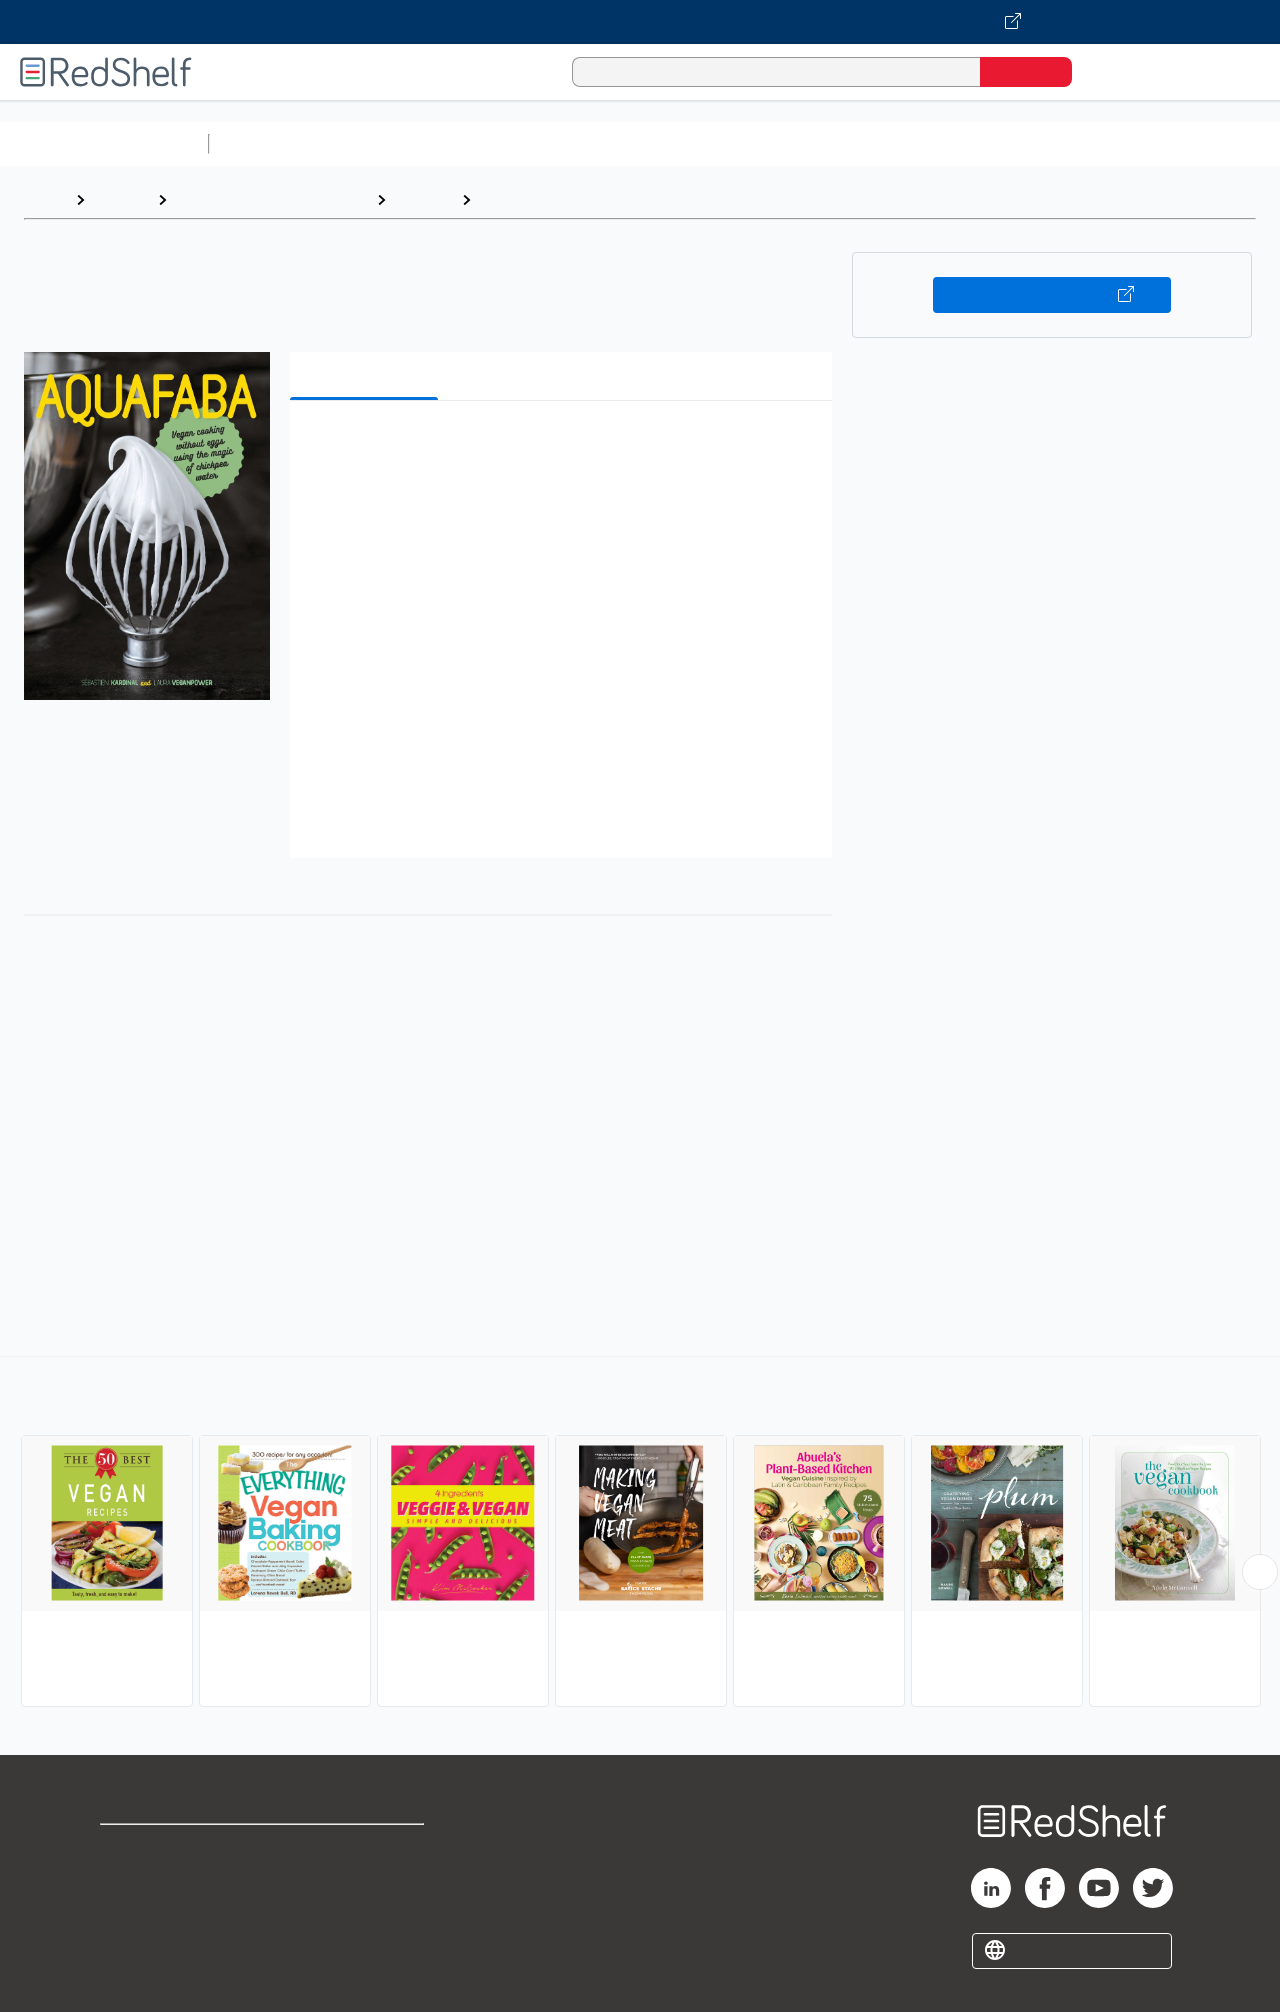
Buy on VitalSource (1052, 295)
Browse (121, 199)
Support (130, 1880)
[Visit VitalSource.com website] (640, 22)
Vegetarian (522, 199)
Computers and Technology (571, 143)
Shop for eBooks (164, 1848)
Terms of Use (368, 1848)
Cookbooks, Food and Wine (271, 199)
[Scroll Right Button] (1260, 1572)
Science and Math (392, 143)
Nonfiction (1211, 143)
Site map (133, 1944)
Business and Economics (776, 143)
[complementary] (640, 1534)
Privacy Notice (155, 1912)
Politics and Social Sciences (985, 143)
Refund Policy (368, 1880)
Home (45, 199)
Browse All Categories (104, 143)
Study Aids (270, 143)
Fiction (1130, 143)
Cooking (423, 199)
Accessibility (364, 1912)
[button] (565, 446)
